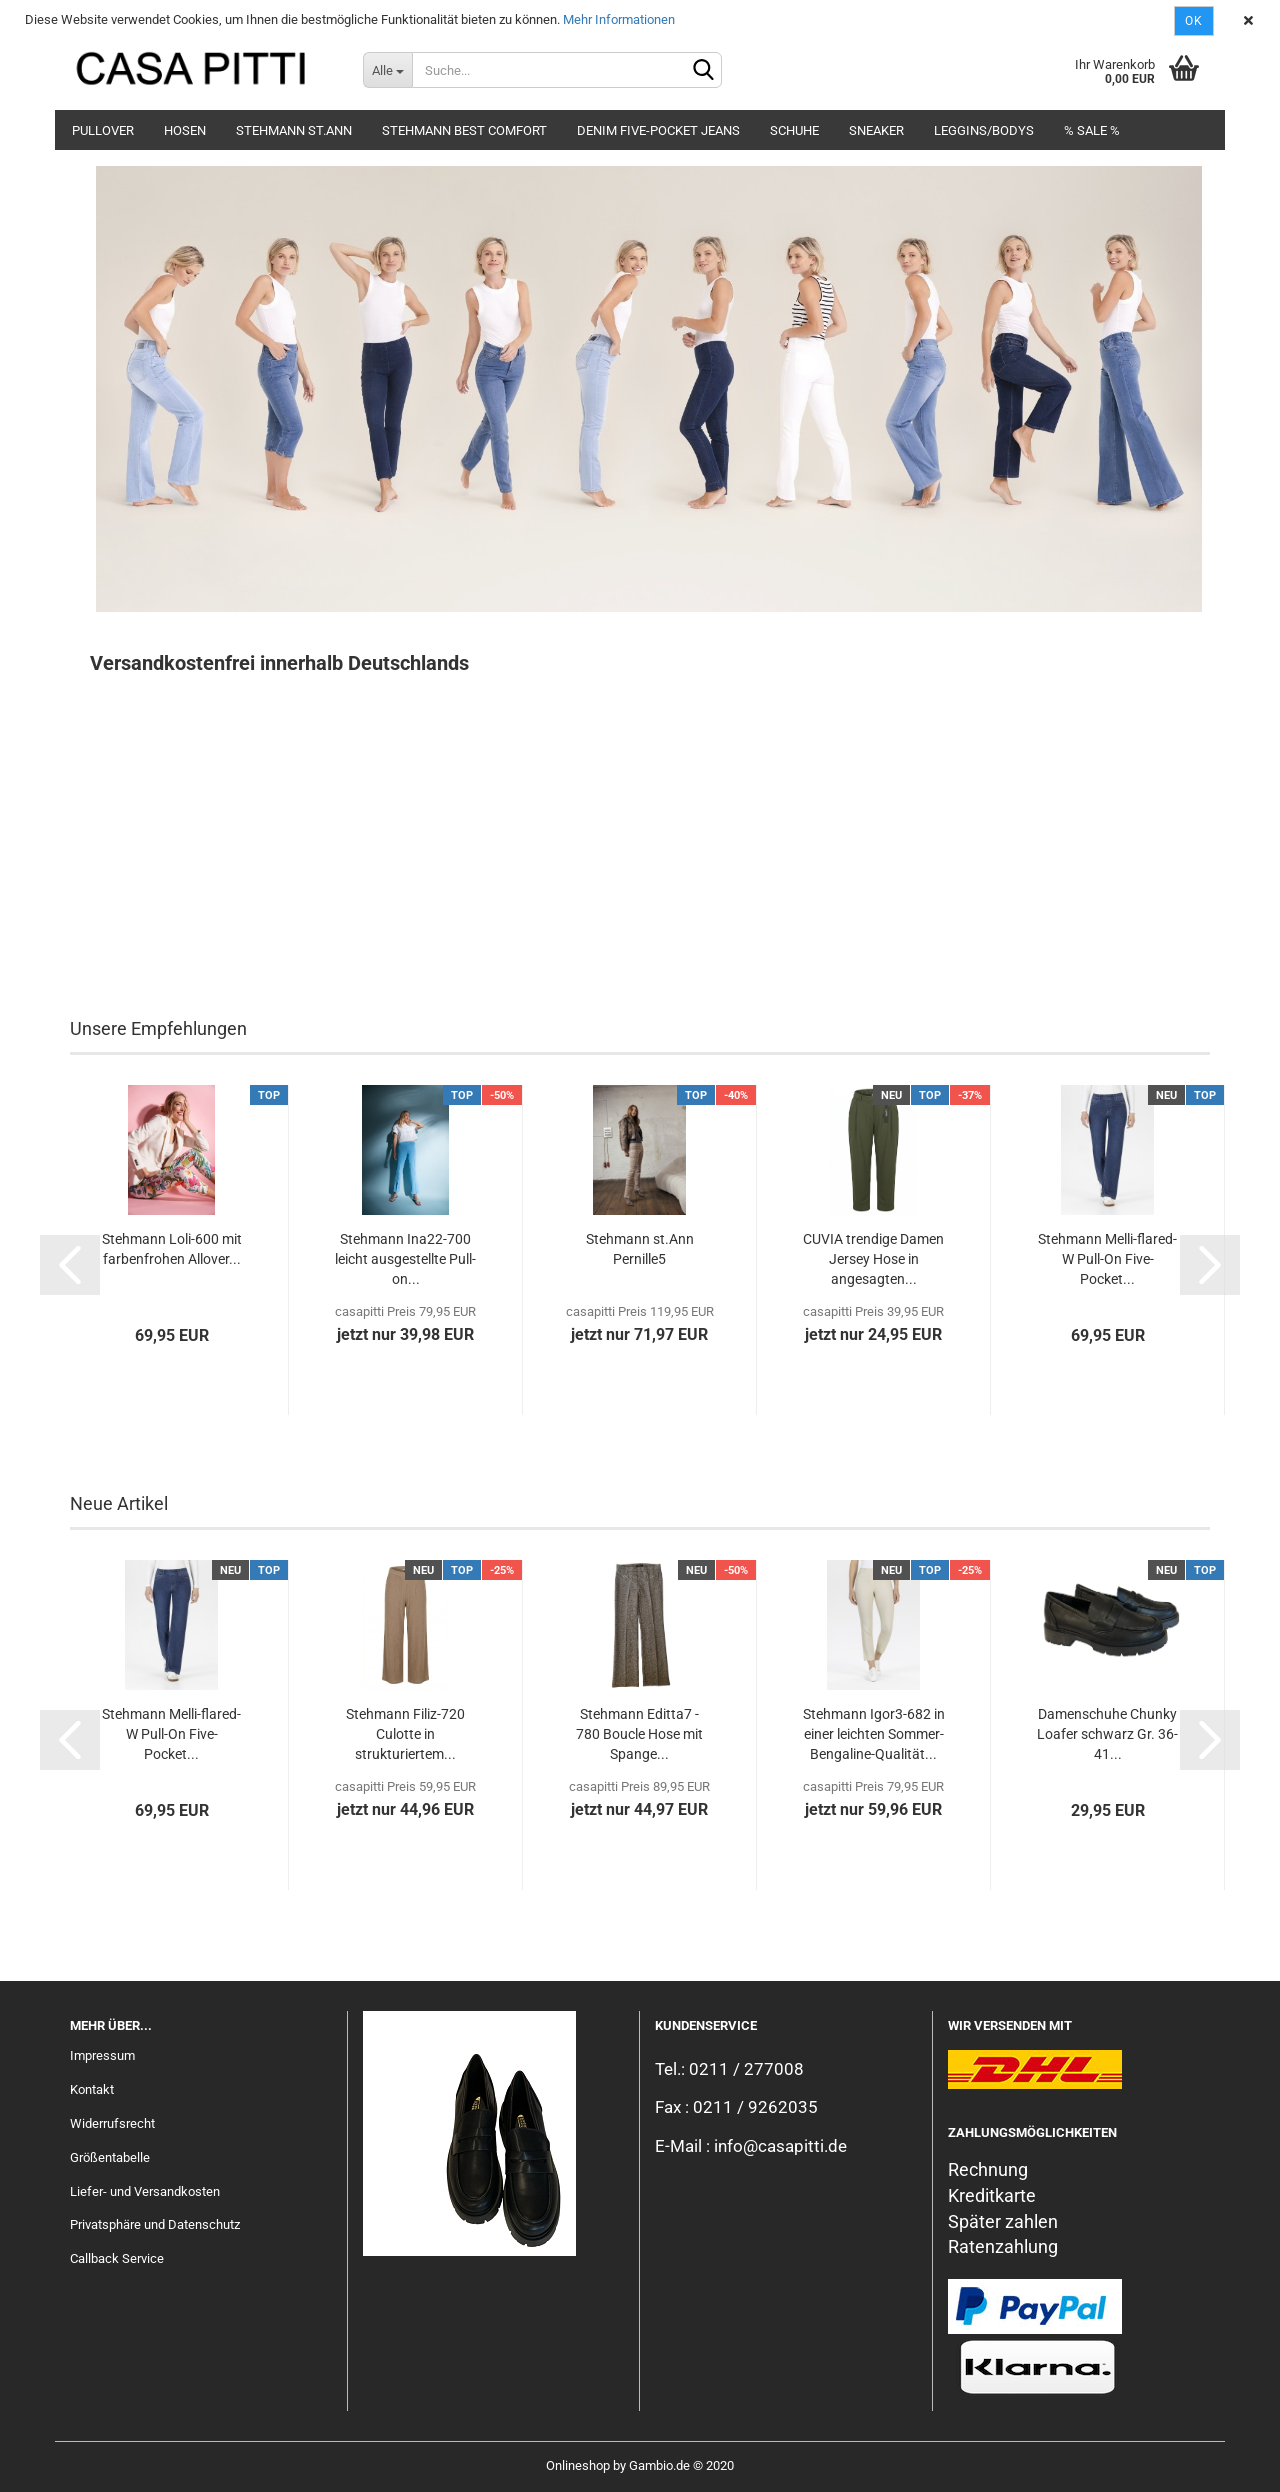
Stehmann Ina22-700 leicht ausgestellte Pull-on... (405, 1259)
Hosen (185, 130)
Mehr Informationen (619, 19)
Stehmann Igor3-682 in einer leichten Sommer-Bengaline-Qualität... (874, 1734)
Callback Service (117, 2258)
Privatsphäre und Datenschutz (155, 2224)
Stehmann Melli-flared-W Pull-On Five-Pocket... (1107, 1259)
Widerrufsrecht (112, 2123)
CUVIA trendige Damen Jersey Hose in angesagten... (873, 1259)
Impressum (102, 2055)
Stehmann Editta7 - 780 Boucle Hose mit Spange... (639, 1734)
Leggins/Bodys (984, 130)
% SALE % (1092, 130)
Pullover (103, 130)
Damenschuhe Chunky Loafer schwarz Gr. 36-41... (1107, 1734)
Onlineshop (578, 2465)
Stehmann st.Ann (294, 130)
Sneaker (876, 130)
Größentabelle (110, 2157)
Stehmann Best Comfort (464, 130)
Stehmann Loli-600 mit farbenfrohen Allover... (172, 1249)
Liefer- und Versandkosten (145, 2191)
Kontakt (92, 2089)
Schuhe (794, 130)
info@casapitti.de (780, 2146)
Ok (1194, 21)
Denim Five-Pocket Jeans (658, 130)
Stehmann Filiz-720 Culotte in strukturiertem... (405, 1734)
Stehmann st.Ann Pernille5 (640, 1249)
